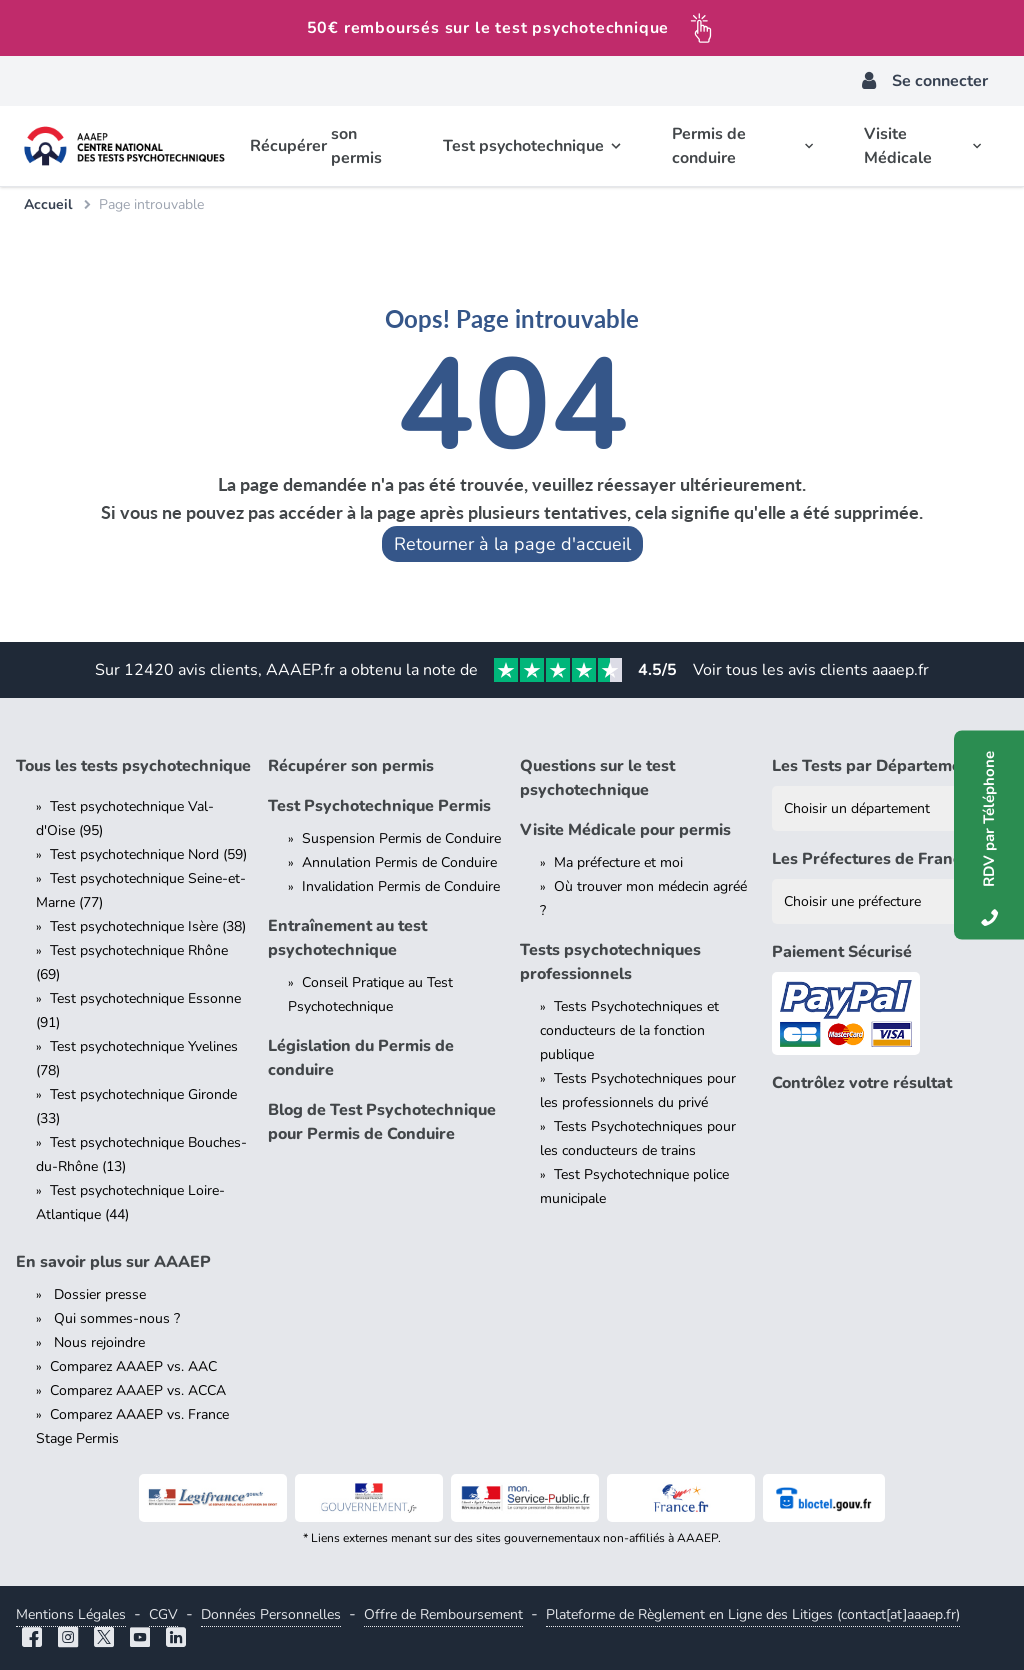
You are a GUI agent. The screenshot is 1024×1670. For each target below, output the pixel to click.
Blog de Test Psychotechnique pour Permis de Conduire (382, 1122)
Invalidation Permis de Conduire (401, 886)
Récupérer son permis (351, 766)
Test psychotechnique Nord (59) (148, 854)
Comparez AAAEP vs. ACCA (138, 1390)
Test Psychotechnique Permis (379, 806)
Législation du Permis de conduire (361, 1058)
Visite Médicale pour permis (625, 830)
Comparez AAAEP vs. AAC (133, 1366)
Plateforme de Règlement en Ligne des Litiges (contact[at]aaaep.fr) (753, 1614)
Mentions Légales (71, 1614)
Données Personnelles (271, 1614)
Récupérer (322, 146)
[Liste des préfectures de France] (890, 901)
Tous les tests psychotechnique (133, 766)
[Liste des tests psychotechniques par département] (890, 808)
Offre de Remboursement (443, 1614)
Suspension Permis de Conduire (401, 838)
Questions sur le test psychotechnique (597, 778)
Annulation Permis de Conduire (399, 862)
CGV (163, 1614)
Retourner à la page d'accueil (512, 544)
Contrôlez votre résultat (862, 1083)
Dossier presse (98, 1294)
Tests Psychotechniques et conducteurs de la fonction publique (629, 1030)
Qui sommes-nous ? (115, 1318)
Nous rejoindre (97, 1342)
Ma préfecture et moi (618, 862)
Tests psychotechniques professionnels (610, 962)
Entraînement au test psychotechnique (347, 938)
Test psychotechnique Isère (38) (148, 926)
